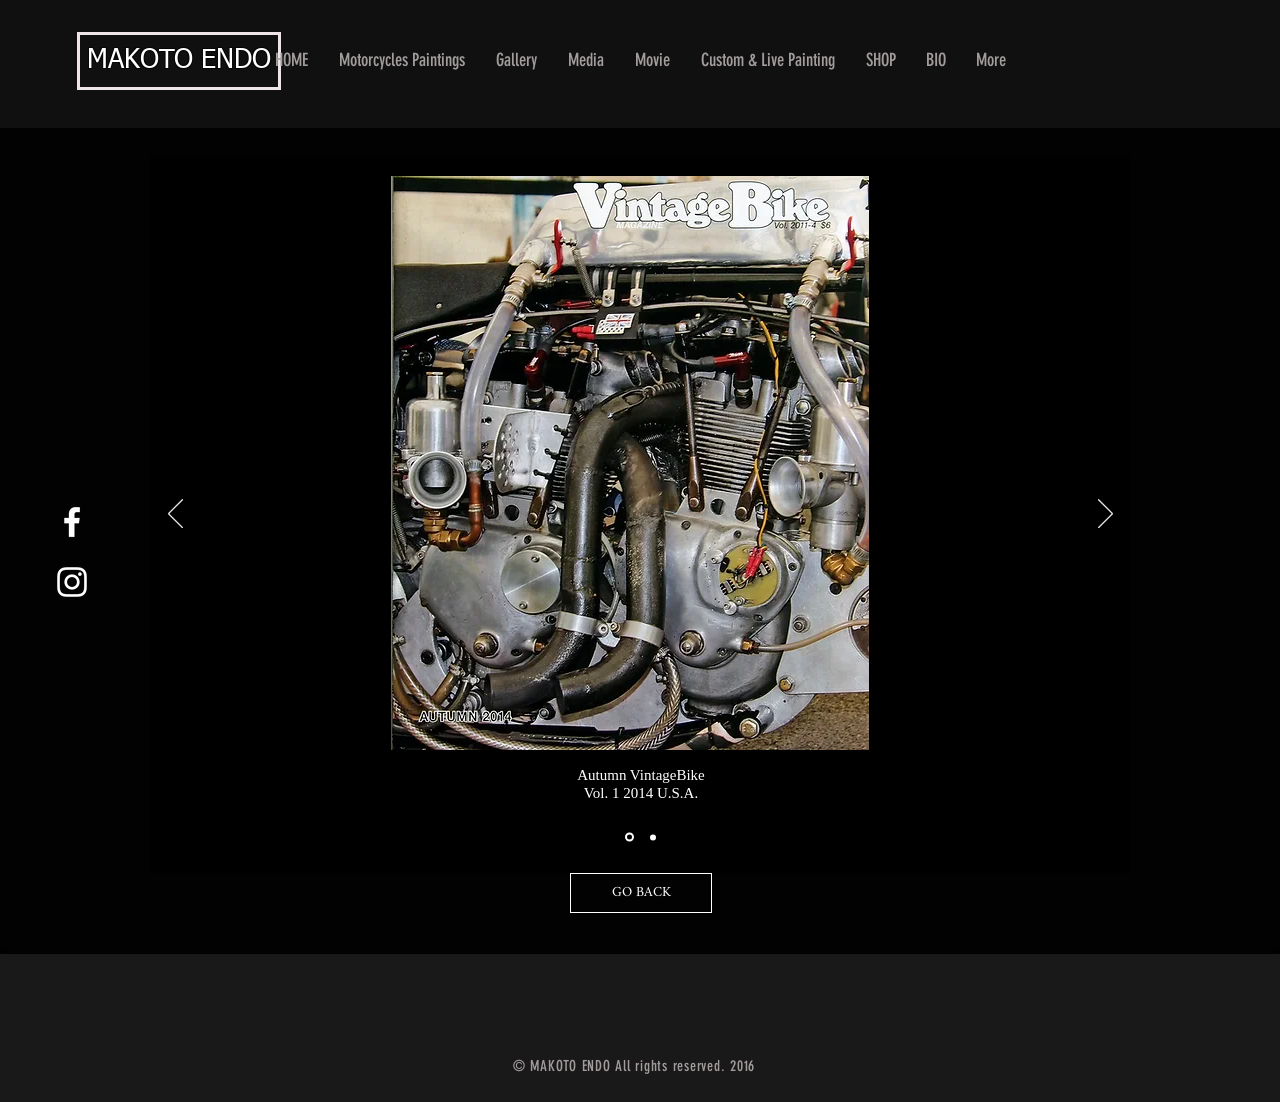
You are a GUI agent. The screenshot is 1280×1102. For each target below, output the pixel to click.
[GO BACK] (641, 893)
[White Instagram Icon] (72, 582)
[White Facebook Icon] (72, 522)
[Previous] (175, 515)
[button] (517, 60)
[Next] (1105, 515)
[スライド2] (653, 837)
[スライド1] (629, 837)
